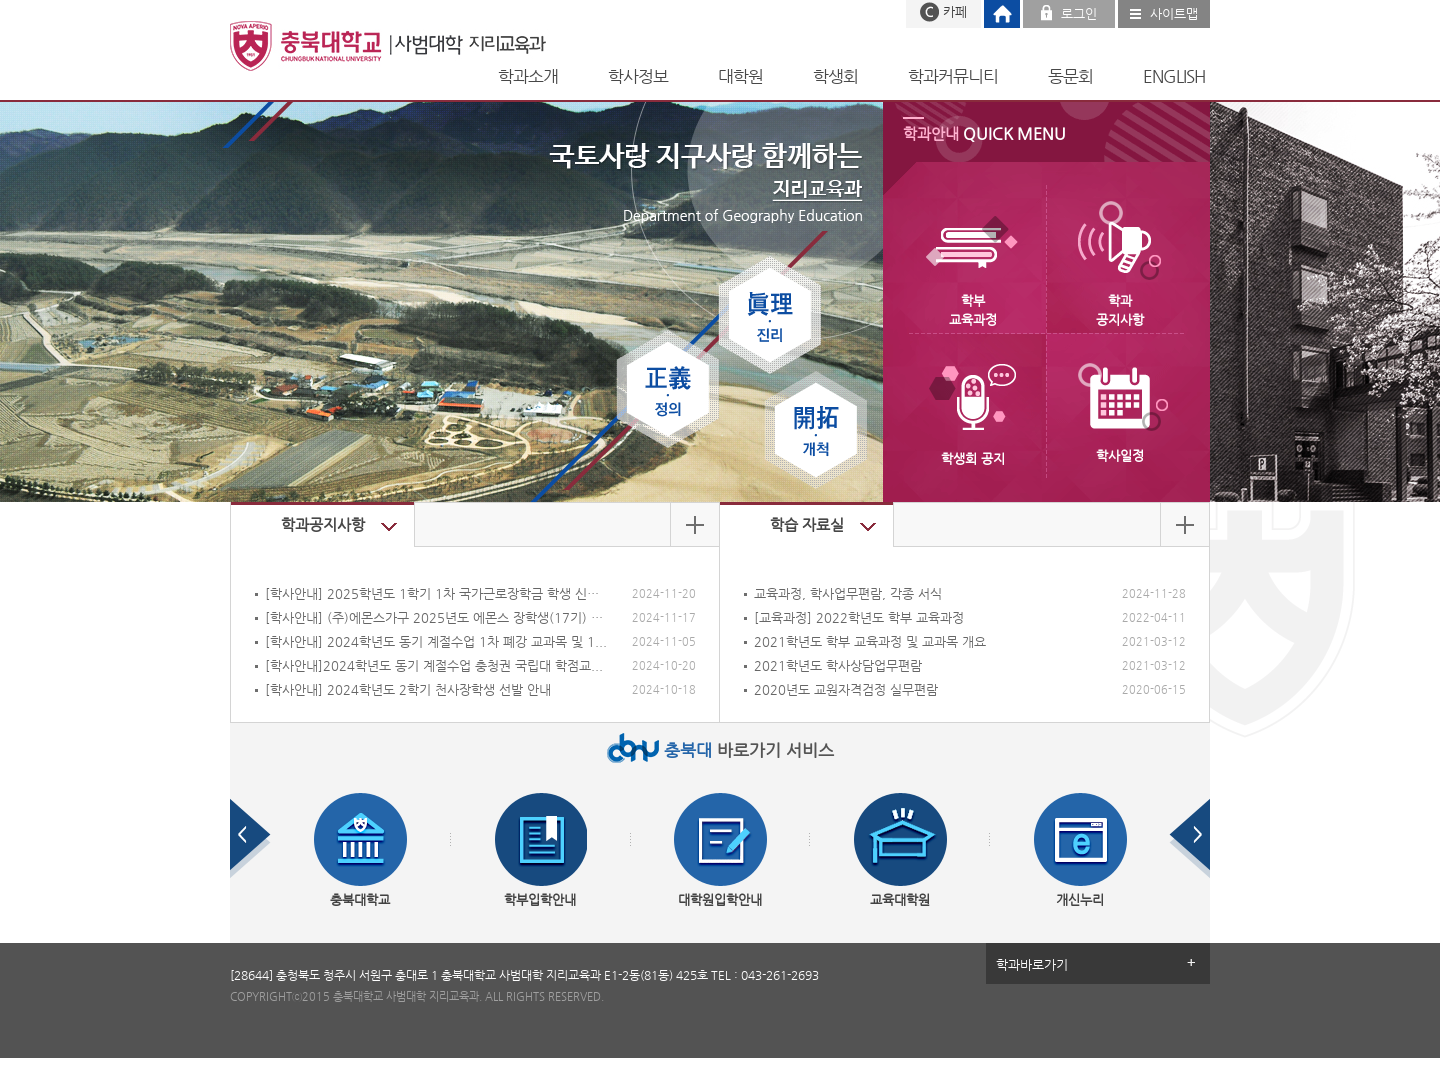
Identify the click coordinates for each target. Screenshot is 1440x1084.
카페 (955, 11)
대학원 (740, 76)
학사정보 (638, 76)
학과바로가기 (1032, 964)
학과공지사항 (323, 524)
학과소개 (528, 76)
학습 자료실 (807, 524)
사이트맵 (1174, 13)
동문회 (1070, 76)
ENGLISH (1174, 76)
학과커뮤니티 (953, 76)
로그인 (1079, 13)
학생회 (835, 76)
